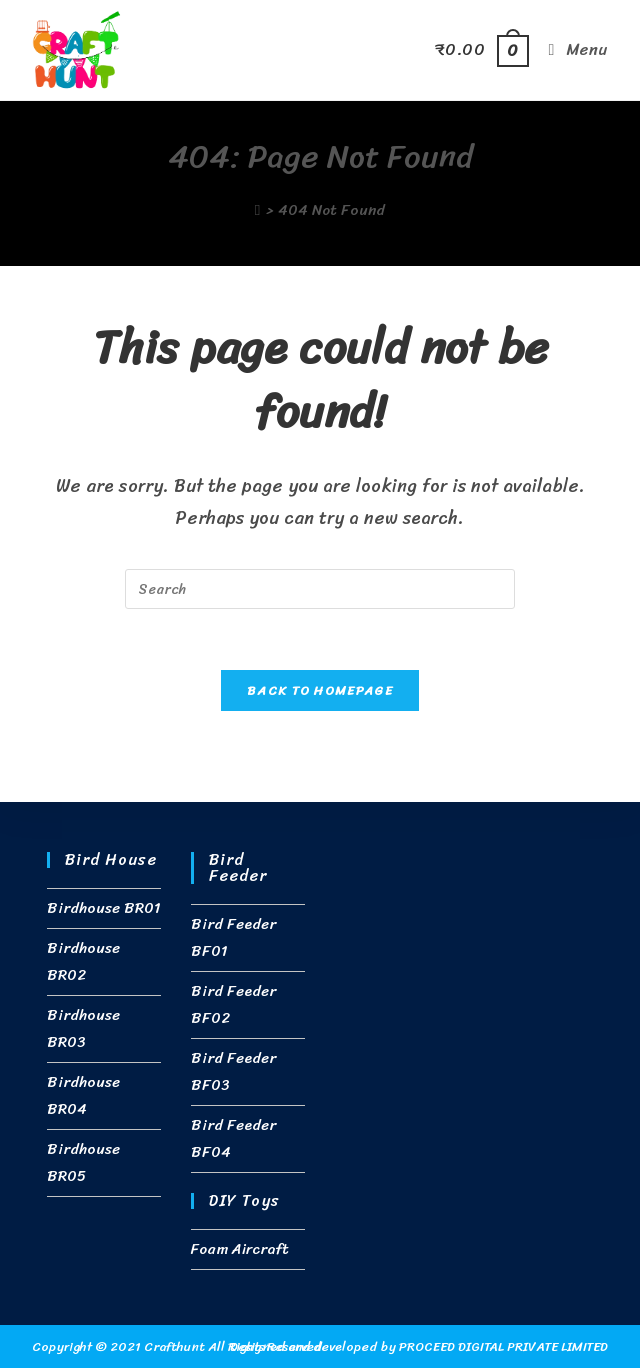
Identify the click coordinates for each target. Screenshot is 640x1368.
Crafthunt (173, 1346)
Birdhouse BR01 (103, 908)
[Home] (257, 210)
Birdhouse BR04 (83, 1095)
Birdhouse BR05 (83, 1162)
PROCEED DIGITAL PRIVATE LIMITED (503, 1346)
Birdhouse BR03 (83, 1028)
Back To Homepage (320, 690)
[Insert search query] (320, 589)
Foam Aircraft (240, 1249)
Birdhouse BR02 (83, 961)
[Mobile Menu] (571, 49)
